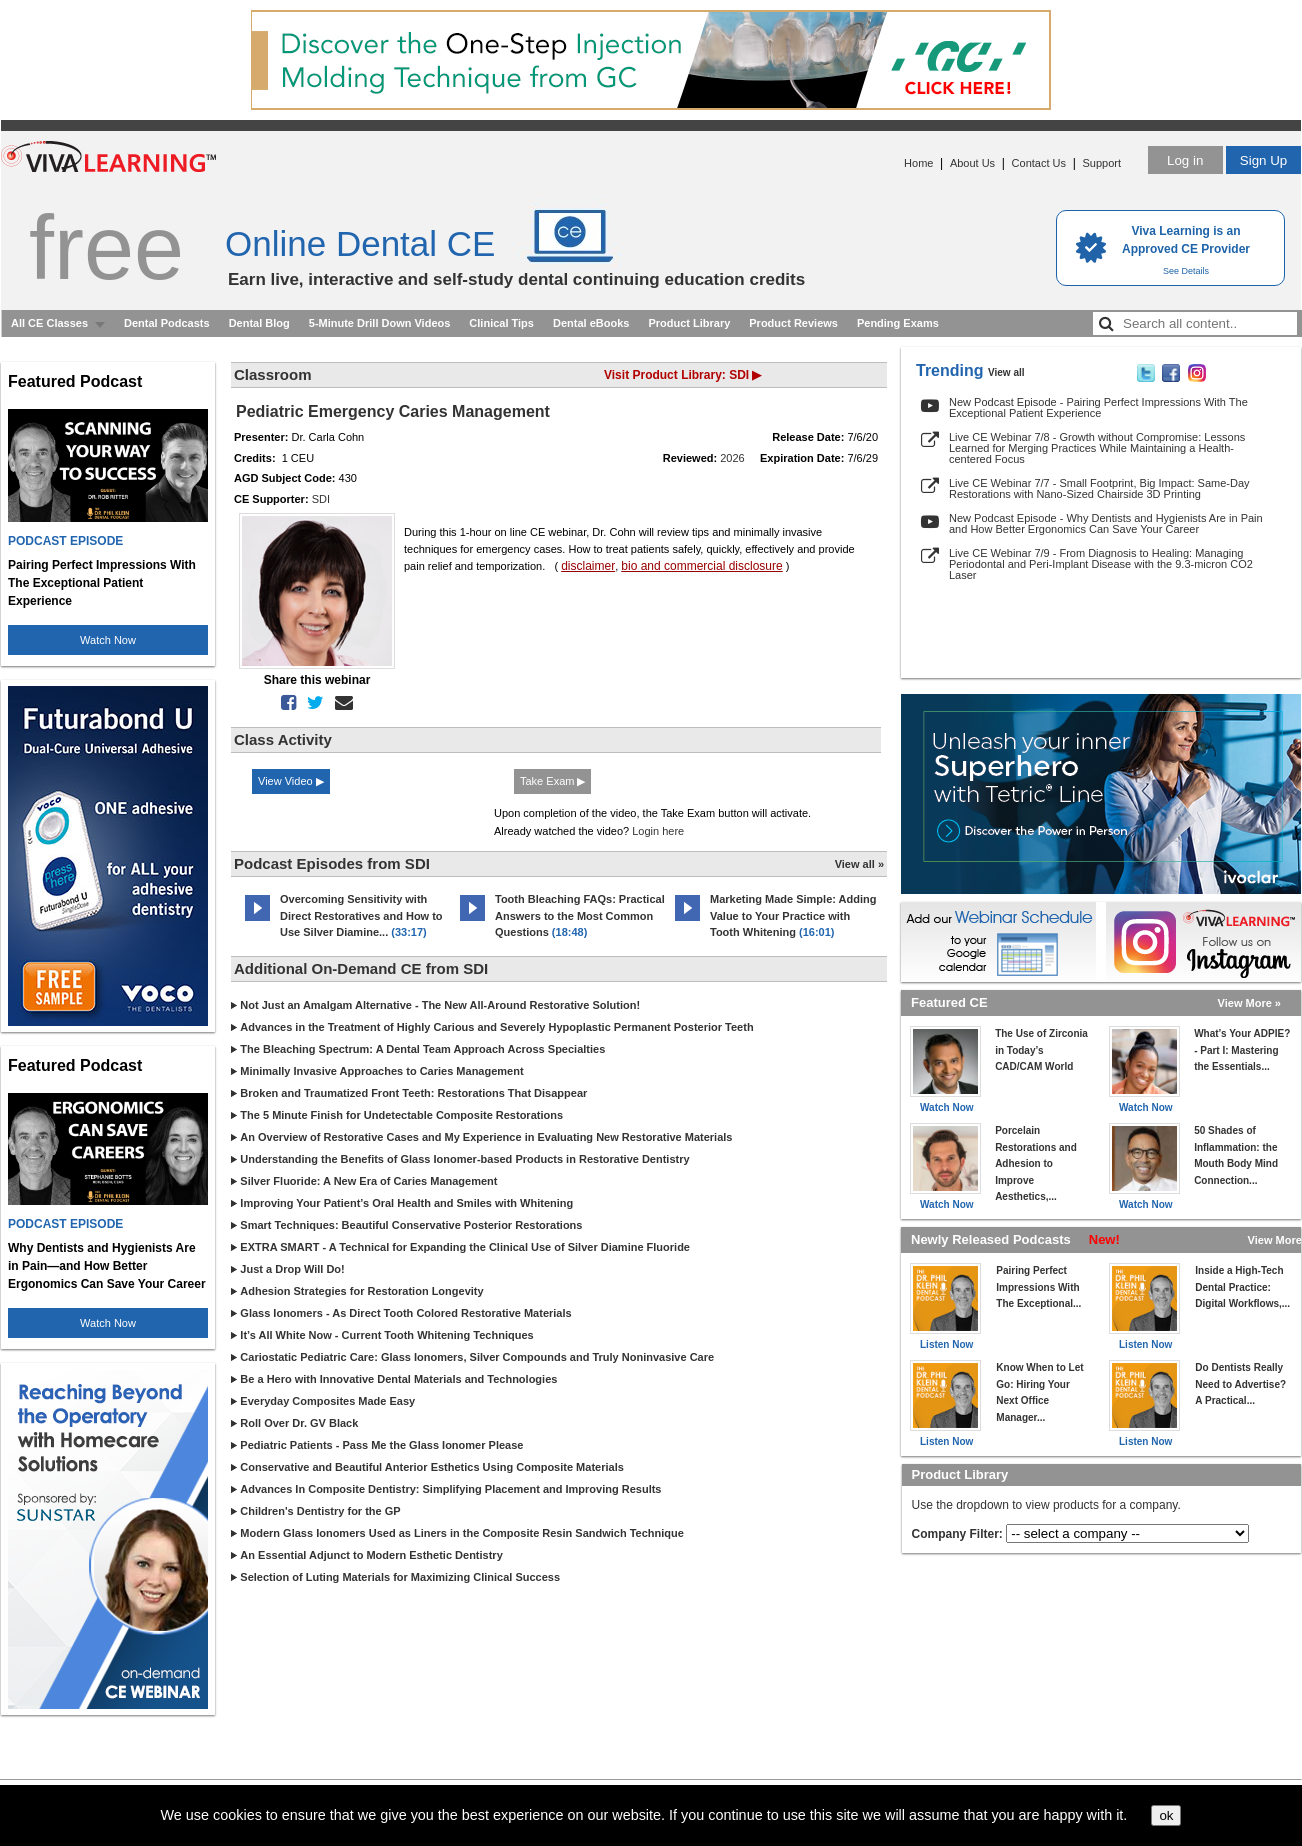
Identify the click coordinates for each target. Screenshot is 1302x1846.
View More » (1249, 1003)
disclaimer (588, 566)
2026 (732, 458)
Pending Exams (898, 323)
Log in (1185, 160)
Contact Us (1039, 163)
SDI (321, 499)
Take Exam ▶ (552, 781)
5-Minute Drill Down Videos (380, 323)
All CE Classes (49, 323)
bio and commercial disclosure (701, 566)
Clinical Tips (501, 323)
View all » (859, 864)
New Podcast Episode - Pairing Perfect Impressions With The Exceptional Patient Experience (1098, 407)
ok (1166, 1815)
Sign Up (1263, 160)
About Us (972, 163)
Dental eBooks (591, 323)
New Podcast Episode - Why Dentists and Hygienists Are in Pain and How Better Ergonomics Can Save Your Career (1106, 523)
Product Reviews (793, 323)
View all (1006, 372)
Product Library (689, 323)
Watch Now (108, 640)
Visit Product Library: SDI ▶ (682, 375)
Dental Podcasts (167, 323)
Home (918, 163)
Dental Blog (259, 323)
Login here (658, 831)
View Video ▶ (291, 781)
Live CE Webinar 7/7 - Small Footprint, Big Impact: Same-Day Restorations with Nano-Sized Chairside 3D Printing (1099, 488)
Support (1101, 163)
